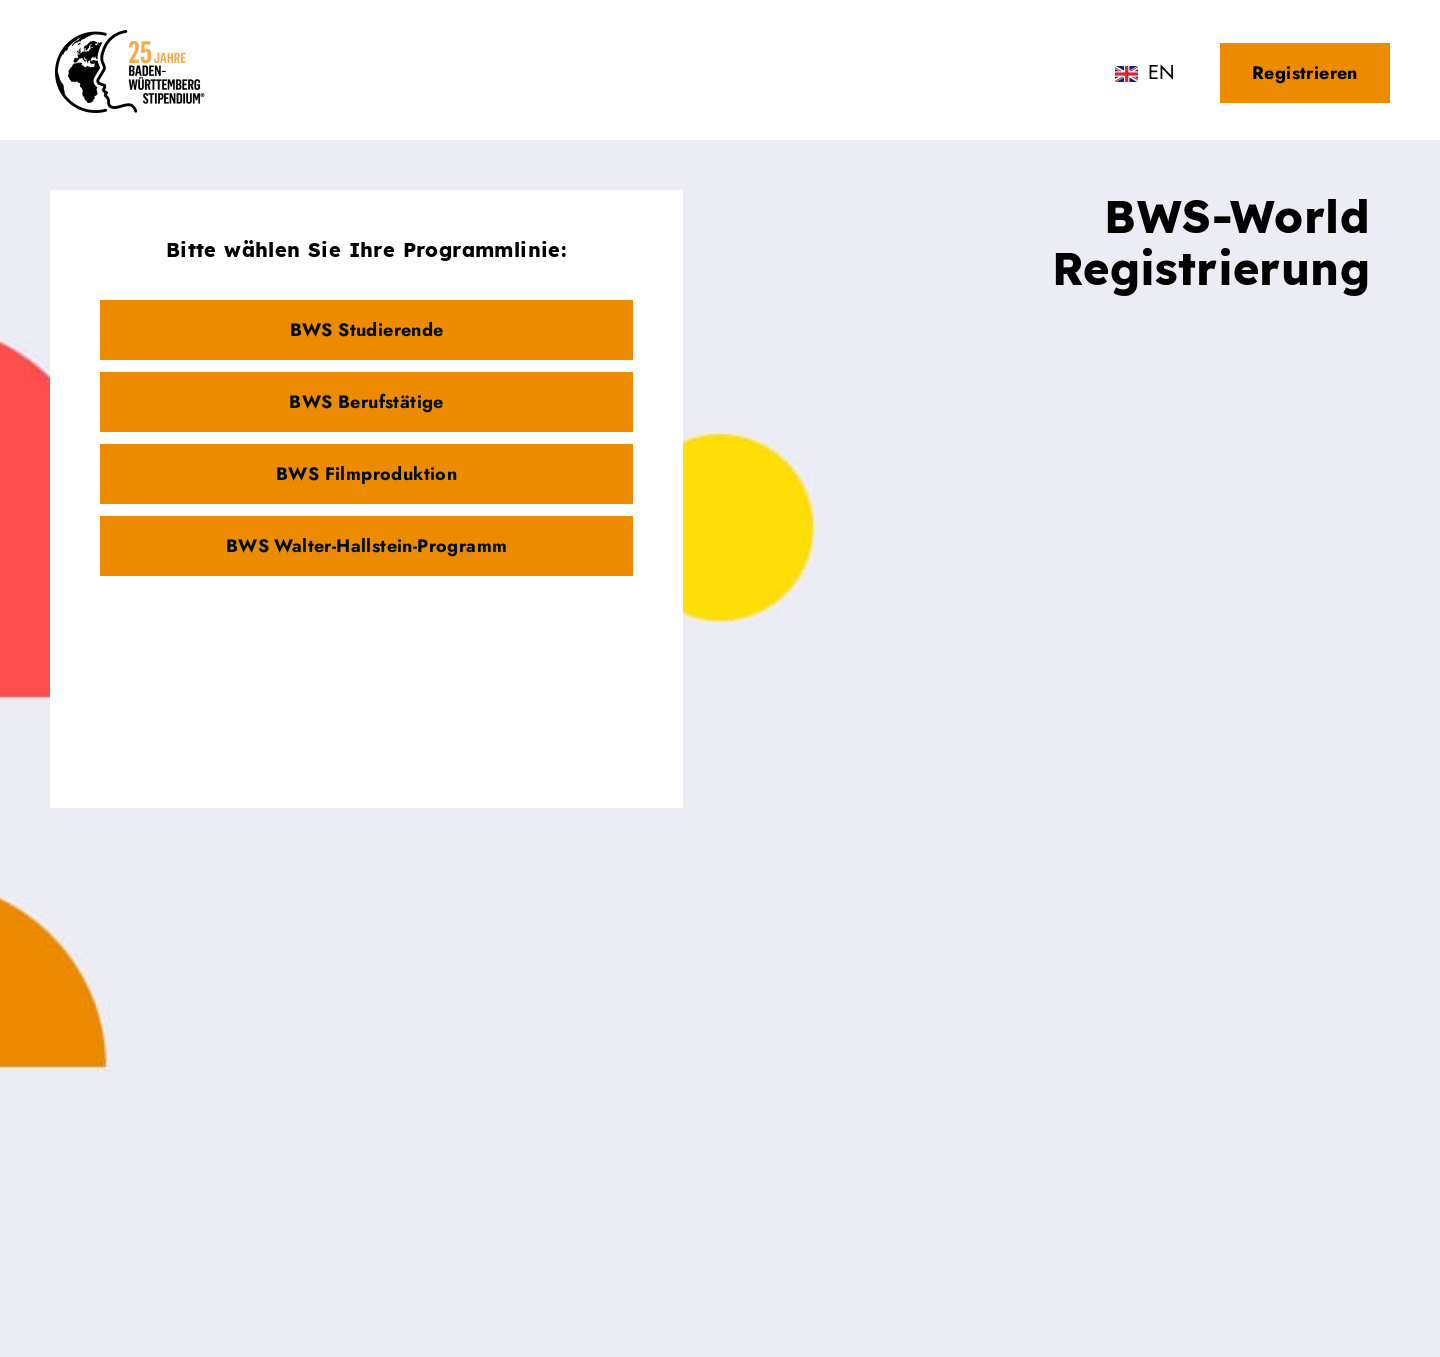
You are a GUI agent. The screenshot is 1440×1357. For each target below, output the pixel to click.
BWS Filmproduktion (366, 474)
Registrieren (1305, 73)
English (1160, 76)
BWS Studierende (367, 330)
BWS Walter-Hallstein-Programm (367, 546)
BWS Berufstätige (366, 402)
